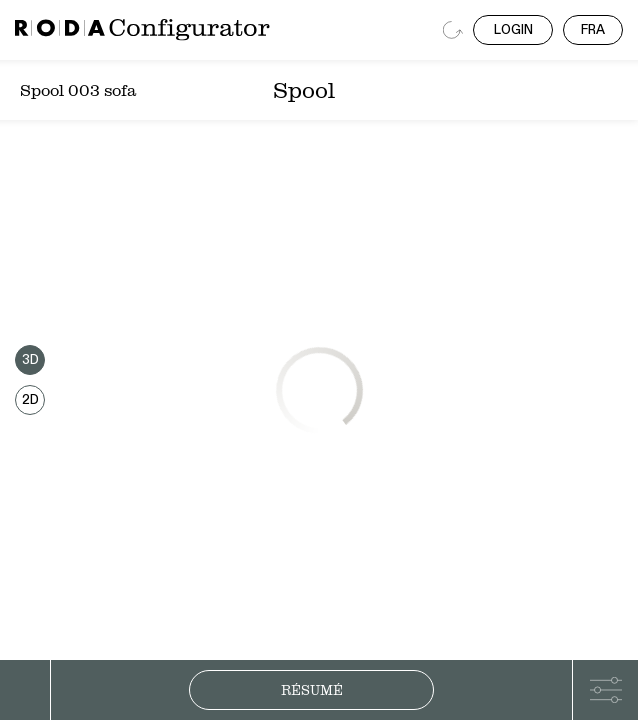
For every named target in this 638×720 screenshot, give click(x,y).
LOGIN (513, 30)
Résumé (312, 690)
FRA (593, 30)
